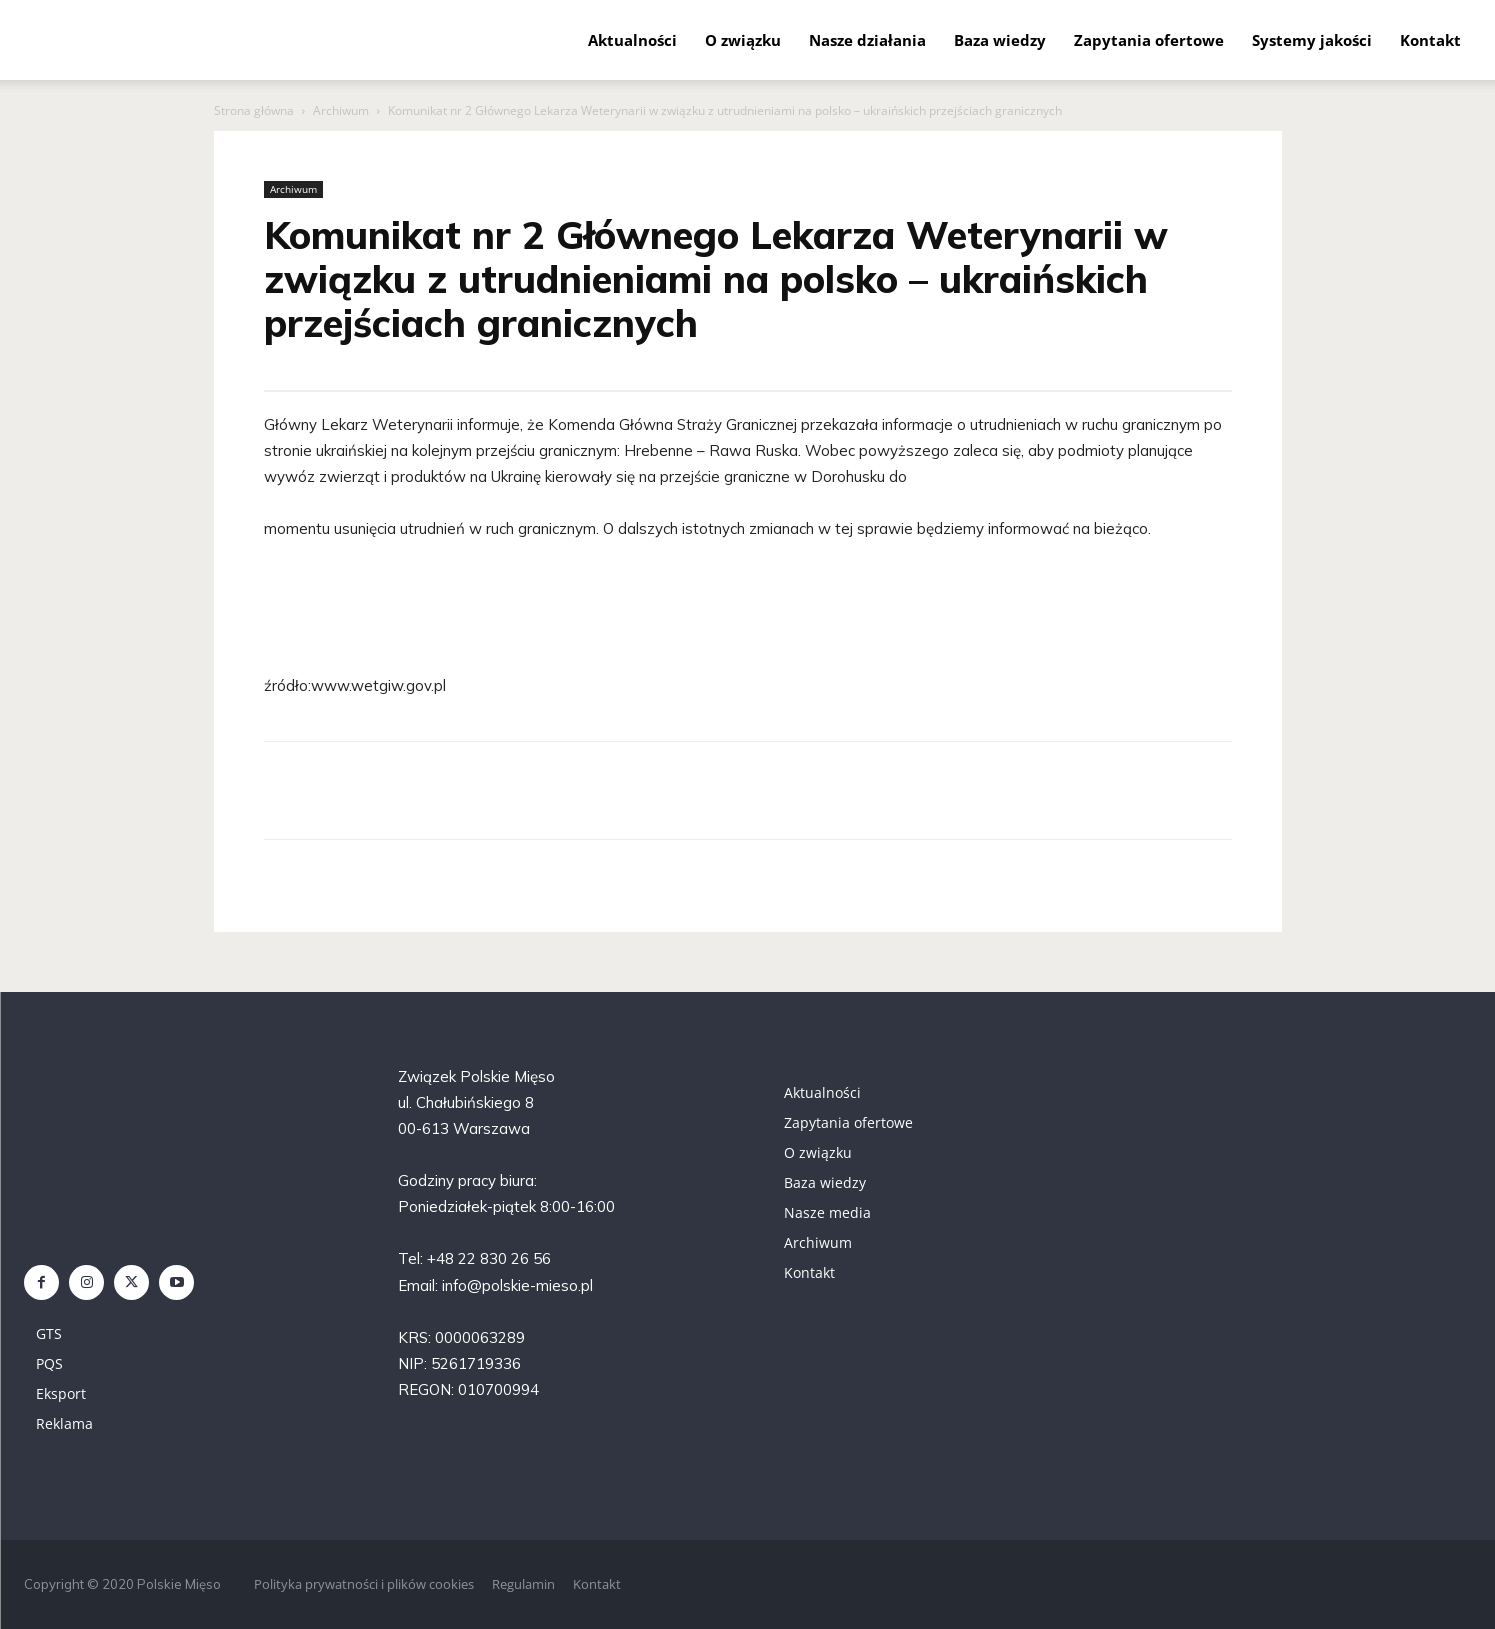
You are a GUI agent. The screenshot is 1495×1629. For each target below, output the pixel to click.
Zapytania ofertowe (1149, 40)
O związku (743, 40)
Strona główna (254, 110)
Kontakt (1430, 40)
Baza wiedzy (1000, 40)
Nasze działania (867, 40)
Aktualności (632, 40)
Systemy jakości (1312, 40)
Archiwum (341, 110)
